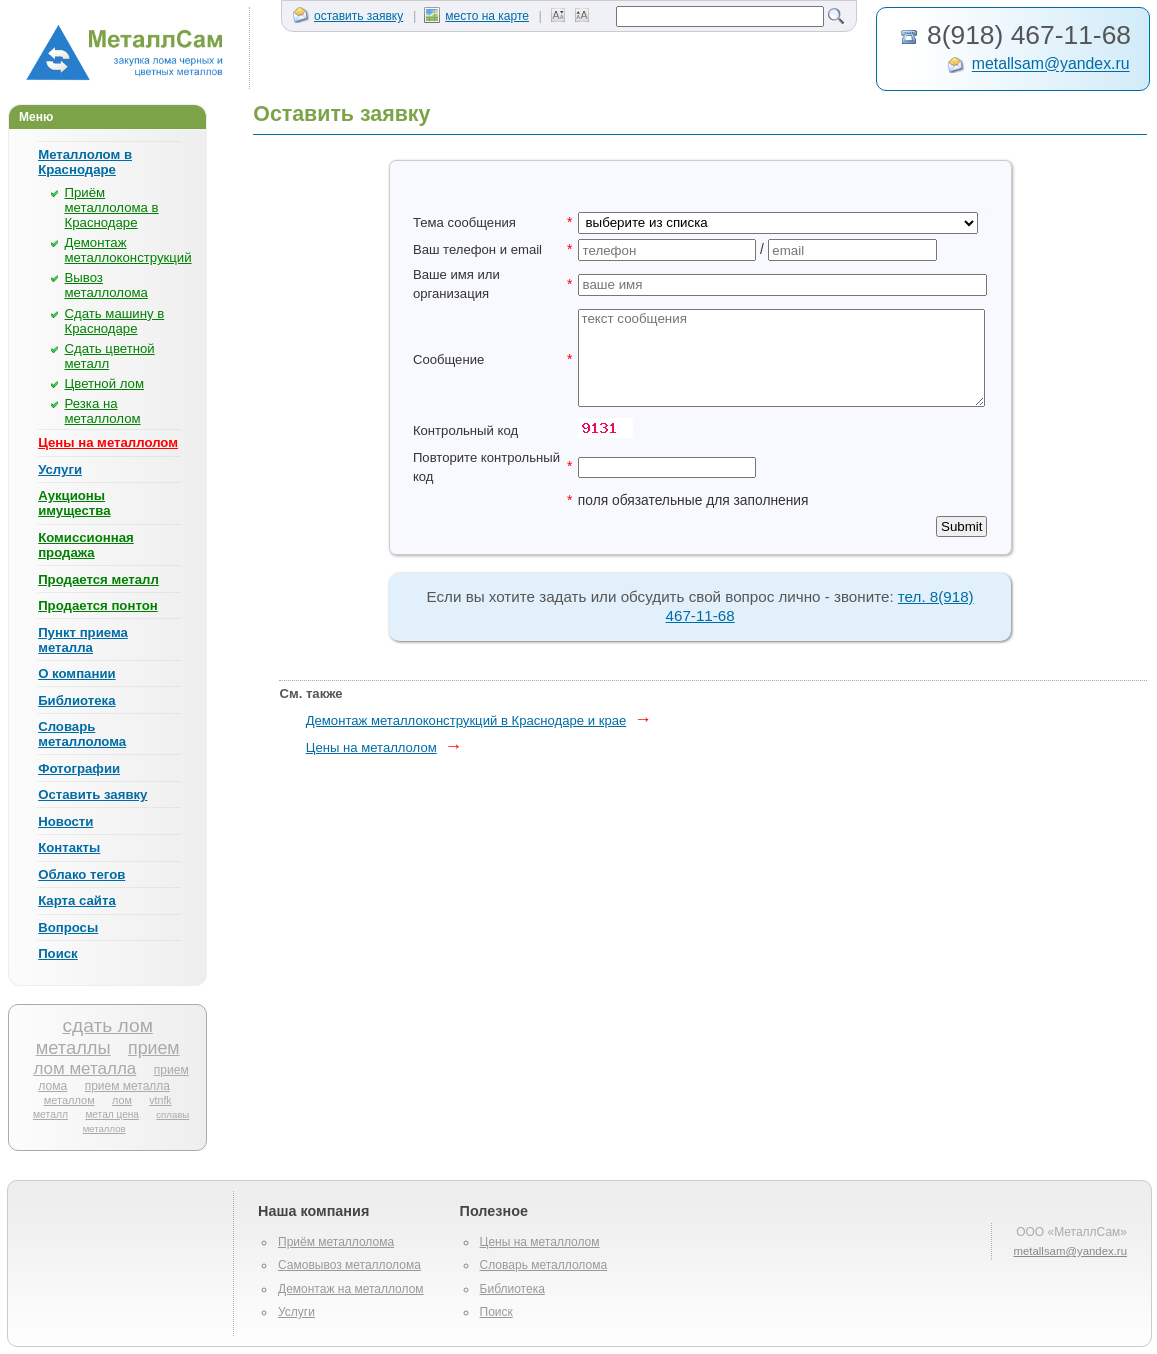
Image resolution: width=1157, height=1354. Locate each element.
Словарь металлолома (82, 734)
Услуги (60, 469)
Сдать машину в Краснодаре (115, 321)
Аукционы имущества (74, 503)
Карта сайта (77, 900)
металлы (73, 1047)
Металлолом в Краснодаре (85, 162)
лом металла (84, 1068)
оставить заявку (348, 16)
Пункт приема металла (83, 640)
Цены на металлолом (108, 442)
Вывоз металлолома (106, 285)
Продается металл (98, 579)
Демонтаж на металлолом (351, 1289)
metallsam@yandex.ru (1051, 64)
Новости (65, 821)
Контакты (69, 847)
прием (154, 1048)
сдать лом (107, 1025)
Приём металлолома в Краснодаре (112, 207)
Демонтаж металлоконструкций (128, 250)
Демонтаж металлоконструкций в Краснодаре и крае (466, 720)
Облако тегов (81, 874)
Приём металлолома (336, 1242)
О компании (76, 673)
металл (50, 1114)
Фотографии (79, 768)
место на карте (476, 16)
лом (122, 1100)
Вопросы (68, 927)
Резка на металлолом (103, 411)
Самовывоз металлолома (349, 1265)
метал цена (112, 1114)
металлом (69, 1100)
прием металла (127, 1086)
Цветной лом (104, 383)
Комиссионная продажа (86, 545)
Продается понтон (98, 605)
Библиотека (76, 700)
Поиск (58, 953)
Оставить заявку (92, 794)
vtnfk (160, 1100)
